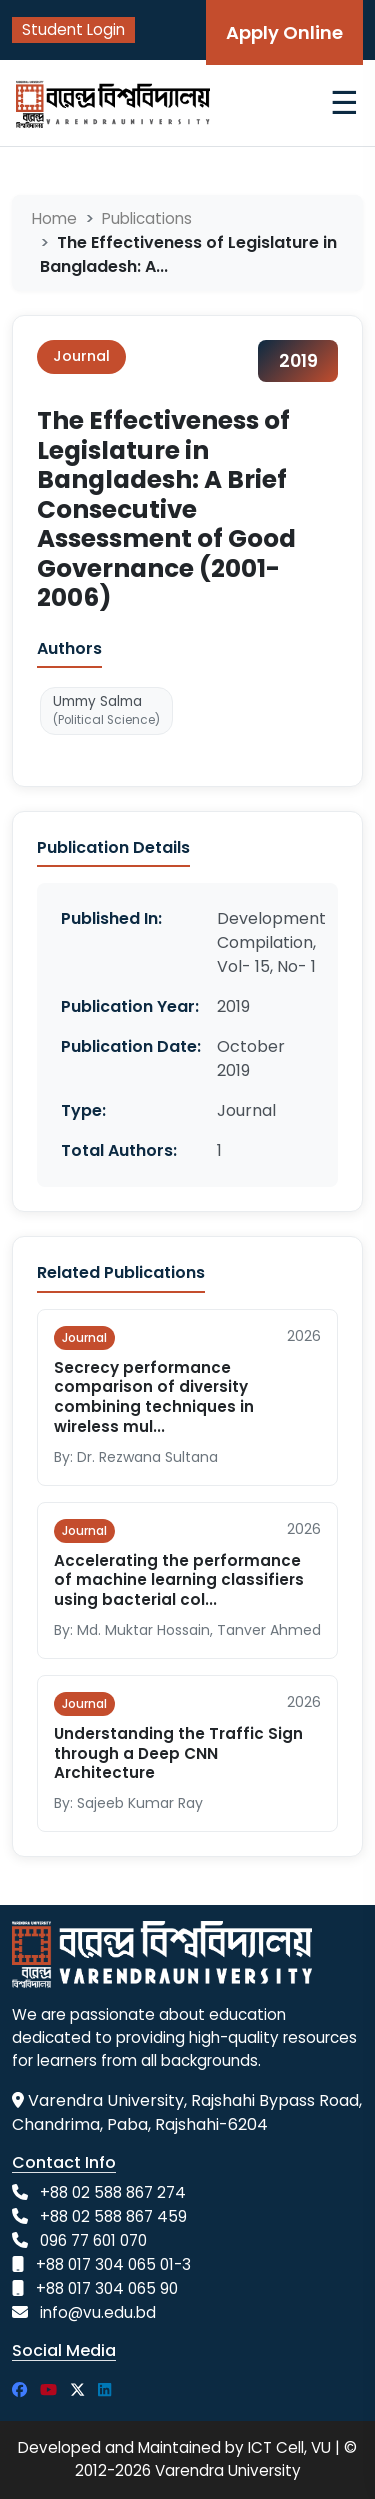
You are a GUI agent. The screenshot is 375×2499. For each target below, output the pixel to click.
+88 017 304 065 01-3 (113, 2264)
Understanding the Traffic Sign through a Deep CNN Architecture (178, 1753)
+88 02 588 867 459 (113, 2216)
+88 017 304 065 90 (107, 2288)
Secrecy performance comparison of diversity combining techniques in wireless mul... (154, 1397)
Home (54, 218)
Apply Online (284, 32)
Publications (147, 218)
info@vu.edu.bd (98, 2312)
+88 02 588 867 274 (113, 2192)
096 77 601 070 (93, 2240)
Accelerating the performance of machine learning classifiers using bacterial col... (179, 1580)
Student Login (73, 29)
